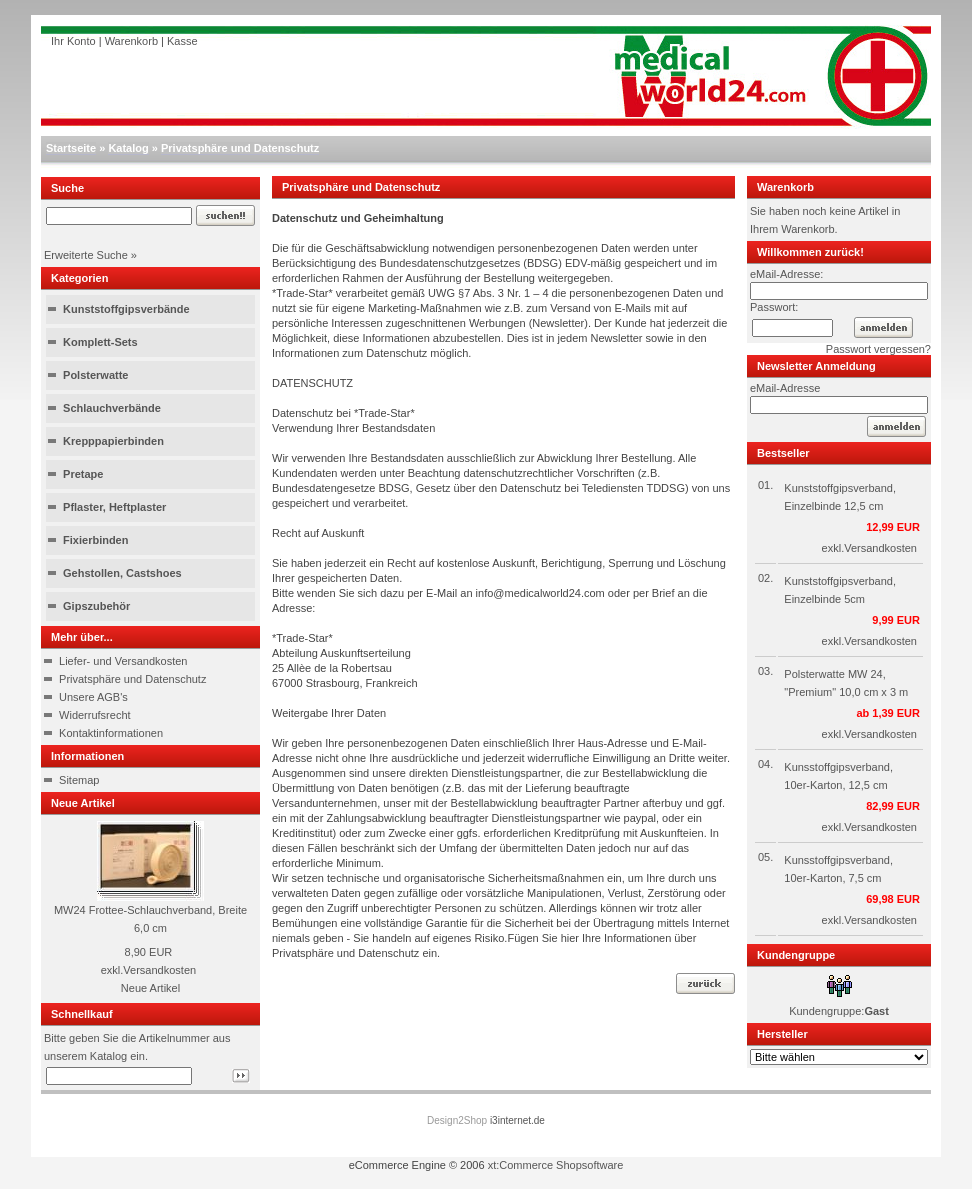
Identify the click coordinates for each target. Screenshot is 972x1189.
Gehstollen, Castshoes (122, 573)
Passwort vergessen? (878, 349)
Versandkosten (159, 970)
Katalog (128, 148)
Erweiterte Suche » (90, 255)
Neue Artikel (150, 988)
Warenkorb (131, 41)
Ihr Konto (73, 41)
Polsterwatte (95, 375)
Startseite (71, 148)
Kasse (182, 41)
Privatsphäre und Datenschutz (240, 148)
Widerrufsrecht (95, 715)
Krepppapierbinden (113, 441)
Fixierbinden (95, 540)
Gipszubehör (96, 606)
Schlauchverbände (112, 408)
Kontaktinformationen (111, 733)
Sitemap (79, 780)
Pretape (83, 474)
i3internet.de (517, 1120)
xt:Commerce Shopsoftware (556, 1165)
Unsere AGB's (93, 697)
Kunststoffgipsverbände (126, 309)
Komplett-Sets (100, 342)
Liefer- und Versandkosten (123, 661)
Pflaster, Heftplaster (114, 507)
